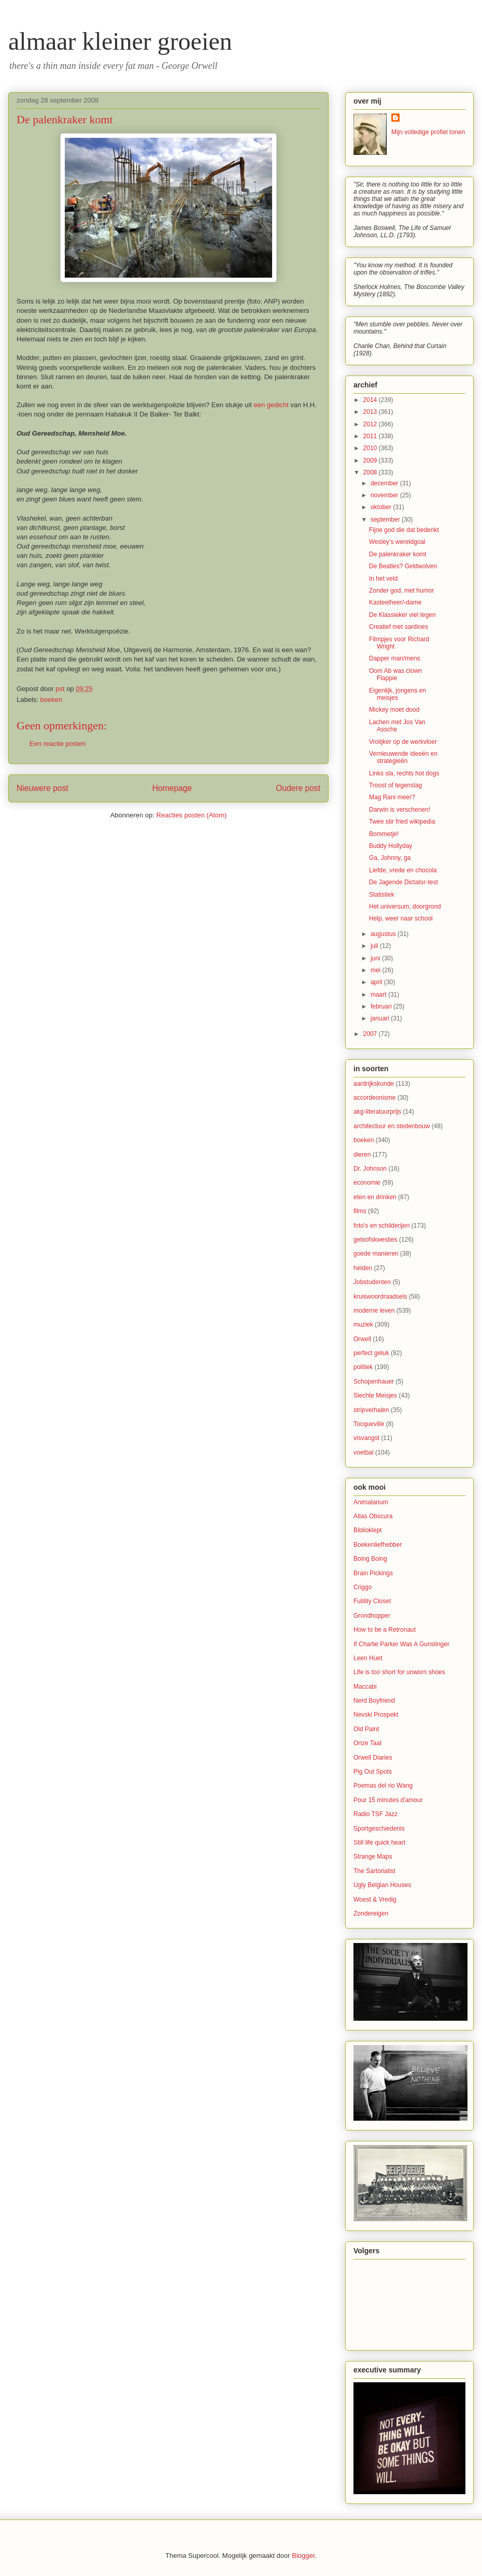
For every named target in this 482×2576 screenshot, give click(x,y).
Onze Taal (367, 1743)
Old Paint (366, 1729)
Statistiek (381, 894)
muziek (363, 1324)
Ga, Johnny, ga (390, 857)
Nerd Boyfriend (374, 1700)
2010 (371, 448)
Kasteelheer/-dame (395, 602)
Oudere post (298, 788)
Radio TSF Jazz (375, 1814)
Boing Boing (370, 1558)
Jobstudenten (372, 1282)
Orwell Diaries (372, 1757)
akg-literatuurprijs (377, 1111)
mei (376, 970)
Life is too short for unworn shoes (399, 1672)
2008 (371, 472)
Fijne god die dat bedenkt (404, 530)
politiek (363, 1367)
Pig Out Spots (372, 1771)
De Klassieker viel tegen (402, 614)
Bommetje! (384, 834)
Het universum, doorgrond (405, 906)
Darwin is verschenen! (399, 809)
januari (381, 1018)
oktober (382, 507)
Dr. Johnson (370, 1168)
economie (366, 1182)
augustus (384, 934)
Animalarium (370, 1502)
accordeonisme (374, 1097)
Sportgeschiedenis (379, 1828)
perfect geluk (371, 1353)
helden (362, 1268)
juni (376, 958)
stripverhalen (371, 1410)
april (377, 982)
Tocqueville (368, 1424)
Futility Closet (372, 1601)
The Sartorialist (374, 1871)
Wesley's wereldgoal (397, 541)
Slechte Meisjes (375, 1395)
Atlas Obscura (372, 1516)
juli (375, 945)
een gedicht (270, 405)
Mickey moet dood (394, 709)
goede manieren (376, 1253)
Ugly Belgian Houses (382, 1885)
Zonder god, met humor (401, 590)
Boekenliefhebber (377, 1544)
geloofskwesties (375, 1239)
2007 (371, 1034)
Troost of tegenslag (395, 785)
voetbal (363, 1452)
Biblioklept (367, 1530)
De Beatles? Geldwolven (403, 566)
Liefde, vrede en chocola (403, 870)
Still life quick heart (379, 1842)
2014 (371, 400)
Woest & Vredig (374, 1899)
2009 (371, 460)
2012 (371, 424)
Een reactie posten (58, 743)
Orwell (362, 1339)
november (385, 495)
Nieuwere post (42, 788)
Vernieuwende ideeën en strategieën (403, 757)
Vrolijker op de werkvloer (403, 741)
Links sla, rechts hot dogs (404, 773)
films (359, 1211)
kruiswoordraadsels (380, 1296)
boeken (51, 699)
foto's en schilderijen (381, 1225)
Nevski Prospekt (376, 1714)
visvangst (366, 1438)
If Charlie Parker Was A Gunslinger (401, 1644)
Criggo (362, 1587)
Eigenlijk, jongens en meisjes (397, 694)
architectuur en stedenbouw (391, 1126)
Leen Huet (367, 1658)
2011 (371, 436)
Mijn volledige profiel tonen (428, 132)
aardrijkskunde (373, 1083)
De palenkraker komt (398, 554)
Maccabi (365, 1686)
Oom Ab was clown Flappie (395, 674)
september (386, 519)
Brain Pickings (373, 1573)
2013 (371, 411)
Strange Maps (372, 1856)
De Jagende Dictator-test (403, 882)
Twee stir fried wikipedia (402, 821)
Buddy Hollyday (390, 846)
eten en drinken (374, 1197)
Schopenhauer (373, 1381)
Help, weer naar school (401, 918)
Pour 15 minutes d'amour (388, 1800)
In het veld (383, 578)
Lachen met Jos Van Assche (397, 725)
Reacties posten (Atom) (192, 815)
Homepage (172, 788)
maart (379, 994)
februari (382, 1006)
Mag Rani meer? (392, 797)
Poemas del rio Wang (383, 1785)
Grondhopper (371, 1615)
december (385, 483)
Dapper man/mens (394, 658)
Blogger (303, 2555)
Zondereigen (370, 1913)
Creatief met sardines (398, 626)
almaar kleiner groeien (120, 41)
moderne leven (373, 1310)
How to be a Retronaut (384, 1629)
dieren (362, 1154)
